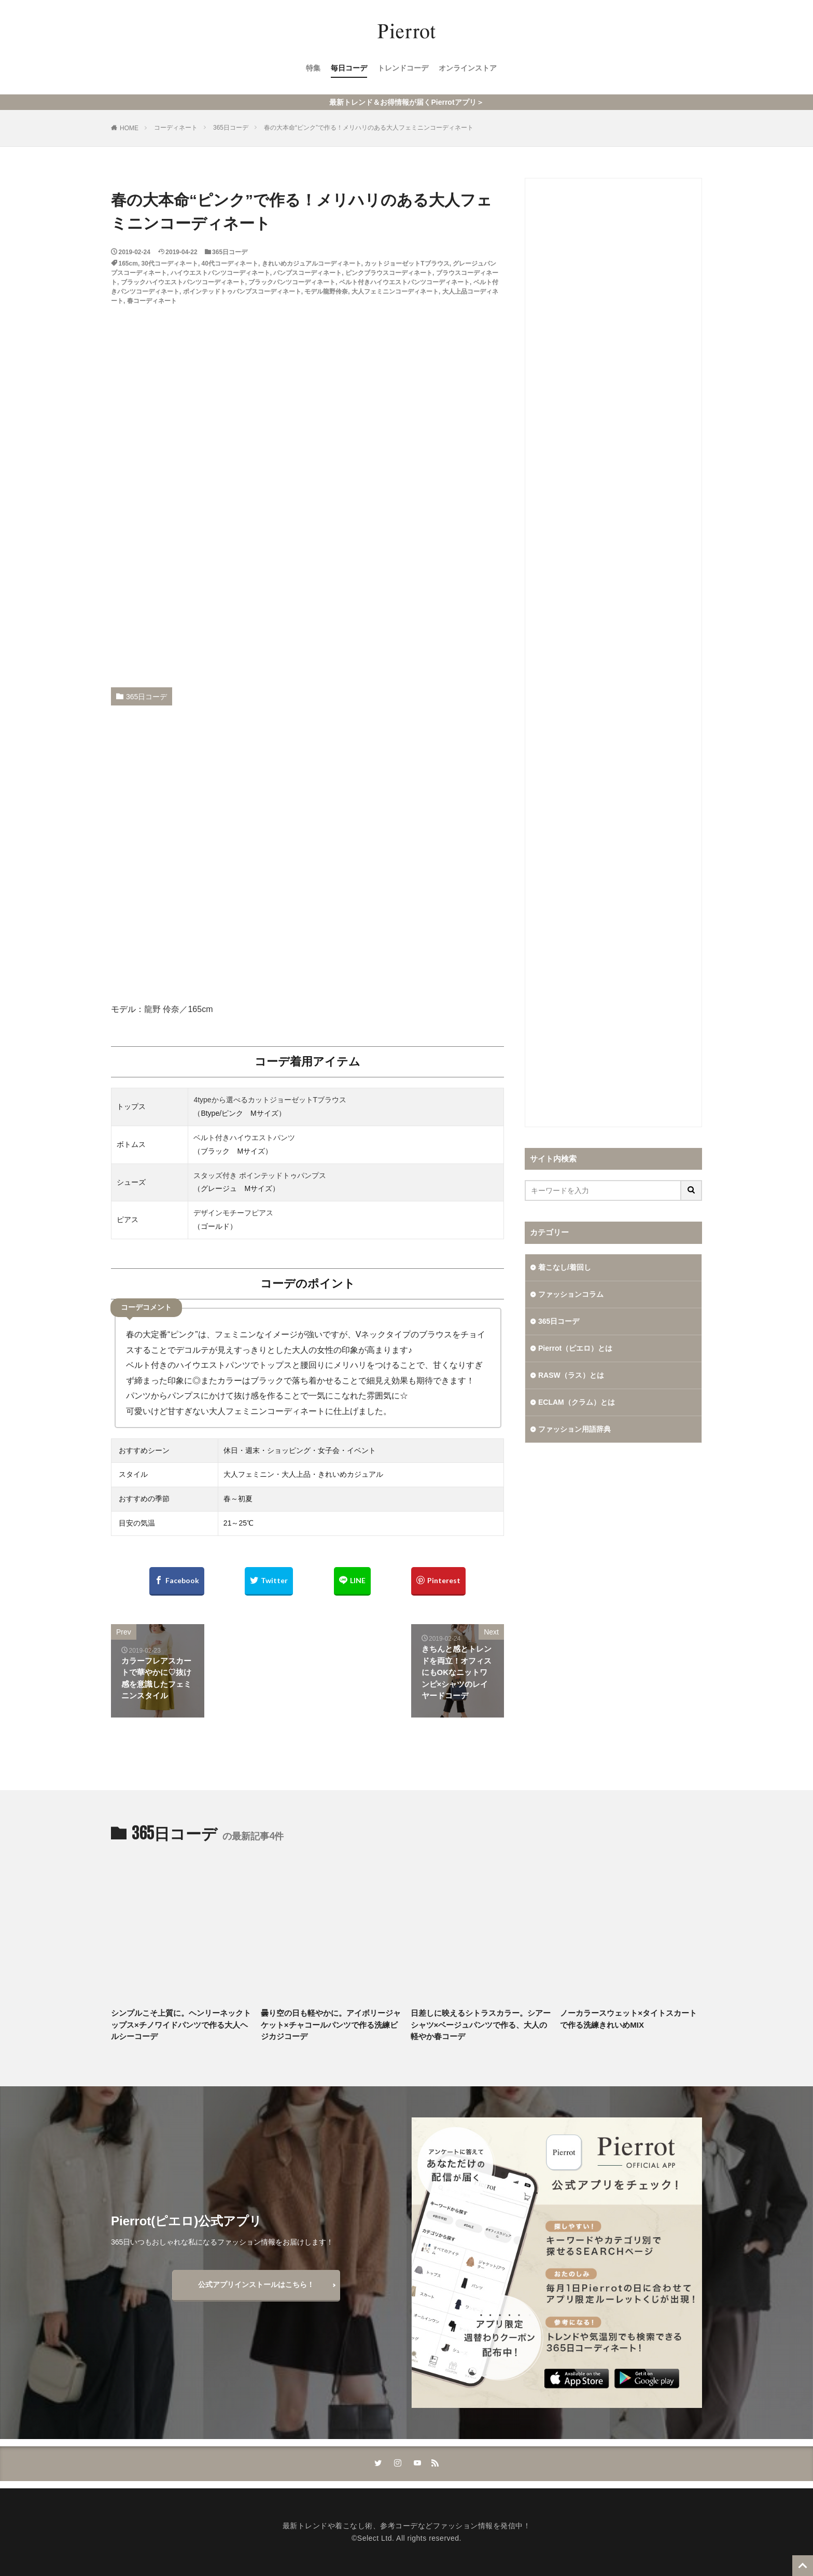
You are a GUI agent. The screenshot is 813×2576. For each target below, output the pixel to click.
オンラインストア (468, 68)
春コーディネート (152, 300)
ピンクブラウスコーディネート (388, 272)
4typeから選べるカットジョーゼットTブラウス (269, 1100)
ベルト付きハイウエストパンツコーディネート (404, 282)
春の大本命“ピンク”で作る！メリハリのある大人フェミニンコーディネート (368, 127)
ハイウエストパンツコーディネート (220, 272)
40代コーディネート (230, 263)
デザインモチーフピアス (233, 1213)
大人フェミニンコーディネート (395, 291)
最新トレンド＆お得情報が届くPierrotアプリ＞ (406, 102)
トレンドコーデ (402, 68)
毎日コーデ (349, 68)
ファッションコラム (571, 1294)
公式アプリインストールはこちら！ (256, 2284)
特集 (313, 68)
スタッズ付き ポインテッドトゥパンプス (259, 1175)
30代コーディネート (170, 263)
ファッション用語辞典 (574, 1429)
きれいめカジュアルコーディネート (311, 263)
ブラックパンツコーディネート (291, 282)
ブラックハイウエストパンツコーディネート (183, 282)
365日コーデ (230, 127)
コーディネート (176, 127)
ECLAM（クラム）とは (576, 1402)
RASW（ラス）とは (571, 1375)
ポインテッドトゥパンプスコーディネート (242, 291)
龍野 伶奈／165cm (178, 1009)
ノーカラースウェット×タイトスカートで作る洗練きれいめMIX (628, 2019)
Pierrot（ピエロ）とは (575, 1348)
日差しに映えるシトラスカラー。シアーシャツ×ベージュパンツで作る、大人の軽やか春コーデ (481, 2025)
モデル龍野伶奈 (326, 291)
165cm (128, 263)
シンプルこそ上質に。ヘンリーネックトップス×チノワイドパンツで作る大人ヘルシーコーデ (181, 2025)
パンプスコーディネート (307, 272)
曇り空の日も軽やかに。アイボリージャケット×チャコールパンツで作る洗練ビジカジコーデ (331, 2025)
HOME (129, 128)
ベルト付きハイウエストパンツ (244, 1137)
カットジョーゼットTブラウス (407, 263)
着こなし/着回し (564, 1267)
